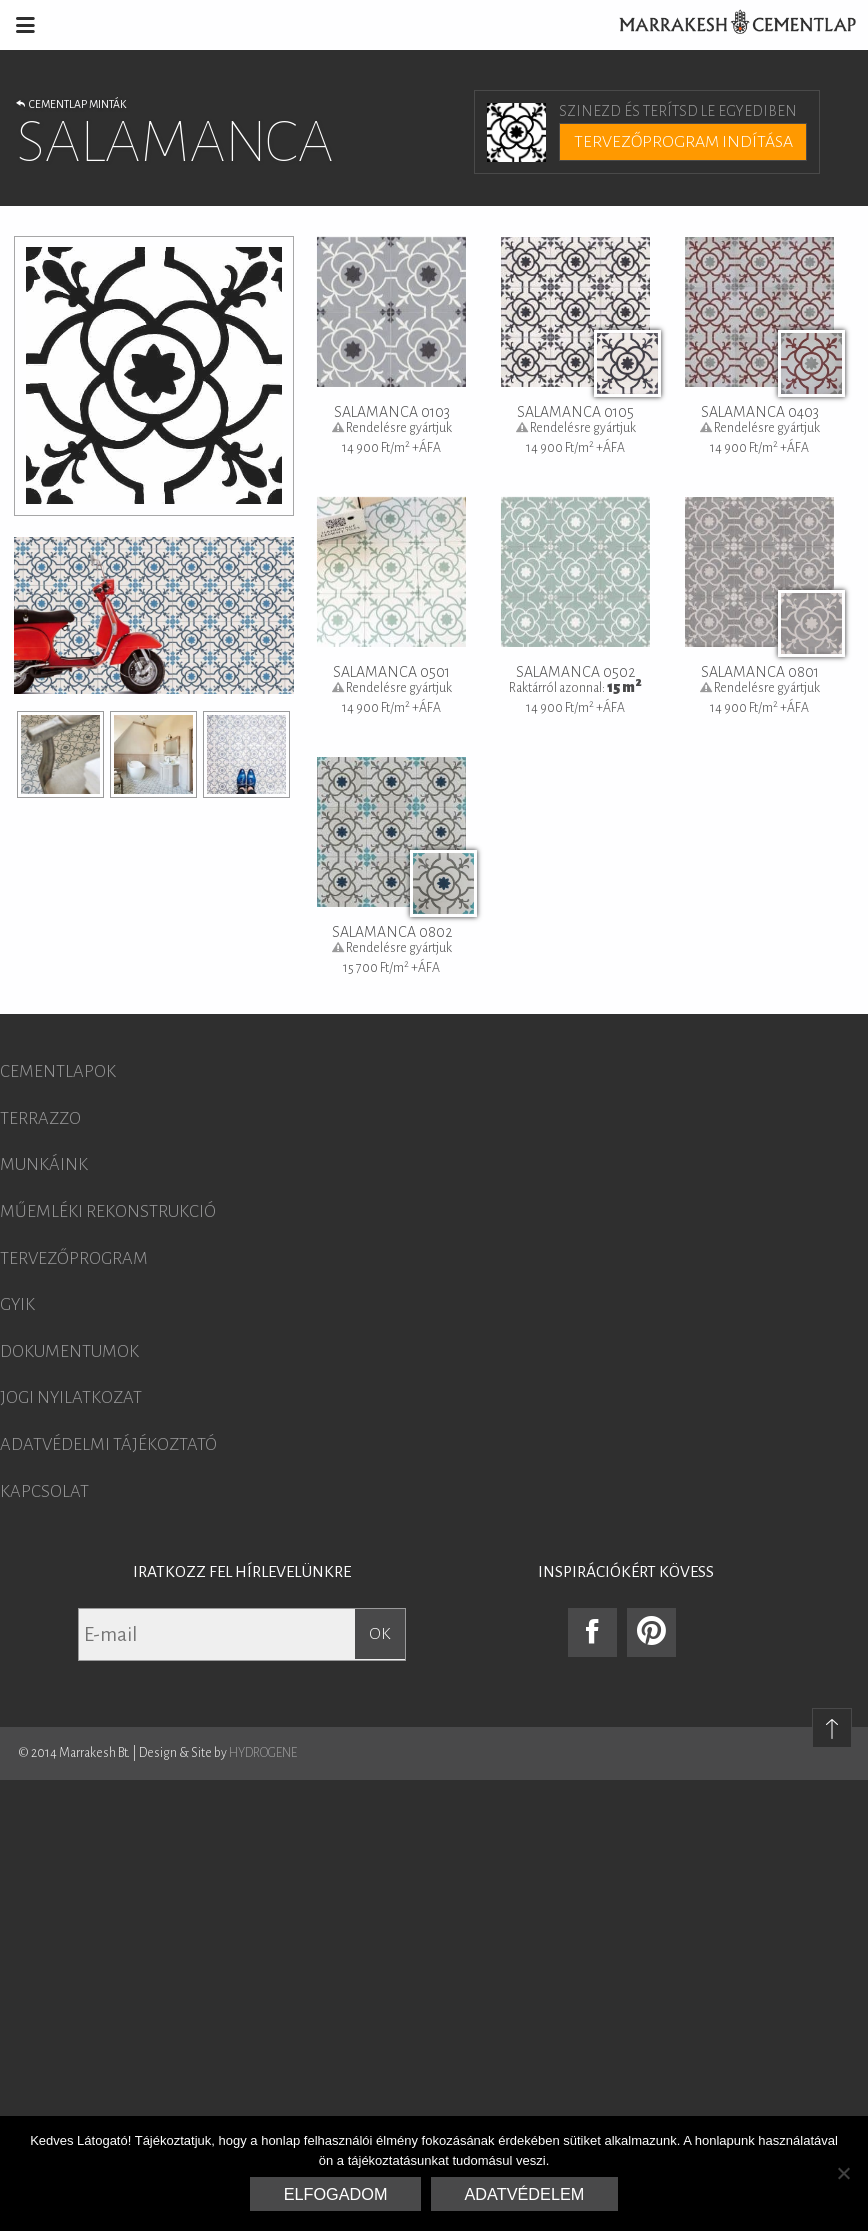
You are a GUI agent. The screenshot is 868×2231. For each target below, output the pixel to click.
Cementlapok (58, 1072)
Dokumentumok (69, 1352)
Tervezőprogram (74, 1259)
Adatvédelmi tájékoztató (108, 1445)
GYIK (17, 1305)
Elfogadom (336, 2194)
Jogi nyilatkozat (71, 1398)
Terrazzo (40, 1119)
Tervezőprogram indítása (683, 142)
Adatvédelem (525, 2194)
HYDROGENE (263, 1753)
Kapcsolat (44, 1492)
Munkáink (44, 1165)
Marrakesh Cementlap (727, 25)
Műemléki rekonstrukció (108, 1212)
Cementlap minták (71, 104)
